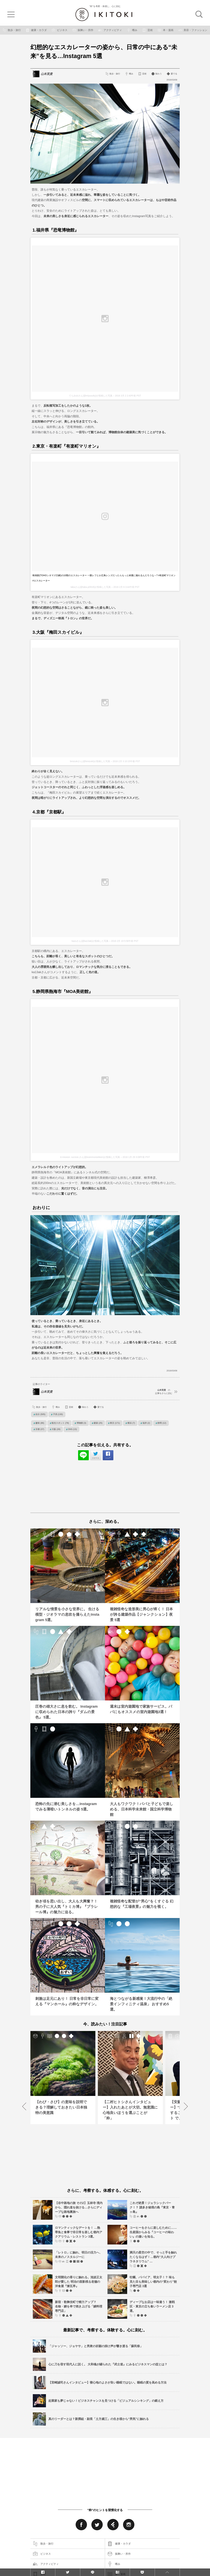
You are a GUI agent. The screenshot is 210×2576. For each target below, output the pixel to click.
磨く (172, 2538)
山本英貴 (42, 74)
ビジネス (59, 30)
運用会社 (188, 2550)
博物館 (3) (80, 1423)
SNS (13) (71, 1429)
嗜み (132, 30)
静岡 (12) (161, 1423)
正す (123, 2538)
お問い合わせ (170, 2550)
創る (107, 2538)
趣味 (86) (39, 1423)
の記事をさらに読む (166, 1391)
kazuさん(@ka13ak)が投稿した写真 (90, 941)
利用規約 (151, 2550)
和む (138, 2538)
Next (186, 2079)
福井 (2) (145, 1423)
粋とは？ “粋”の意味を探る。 (69, 2550)
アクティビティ (110, 30)
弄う (77, 2538)
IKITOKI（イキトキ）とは (32, 2550)
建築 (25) (97, 1423)
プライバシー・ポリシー (126, 2550)
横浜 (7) (130, 1423)
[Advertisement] (105, 1486)
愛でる (155, 2538)
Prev (24, 2079)
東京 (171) (114, 1423)
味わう (39, 2538)
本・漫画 (165, 30)
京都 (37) (39, 1429)
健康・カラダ (36, 30)
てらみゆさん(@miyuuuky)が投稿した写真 (90, 395)
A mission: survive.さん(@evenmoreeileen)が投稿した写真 (90, 1157)
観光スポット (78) (59, 1423)
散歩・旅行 (11, 30)
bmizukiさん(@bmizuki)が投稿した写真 (90, 761)
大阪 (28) (55, 1429)
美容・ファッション (192, 30)
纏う (92, 2538)
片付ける (59, 2538)
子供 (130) (57, 1414)
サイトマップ (99, 2550)
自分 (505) (39, 1414)
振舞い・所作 (82, 30)
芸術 (147, 30)
